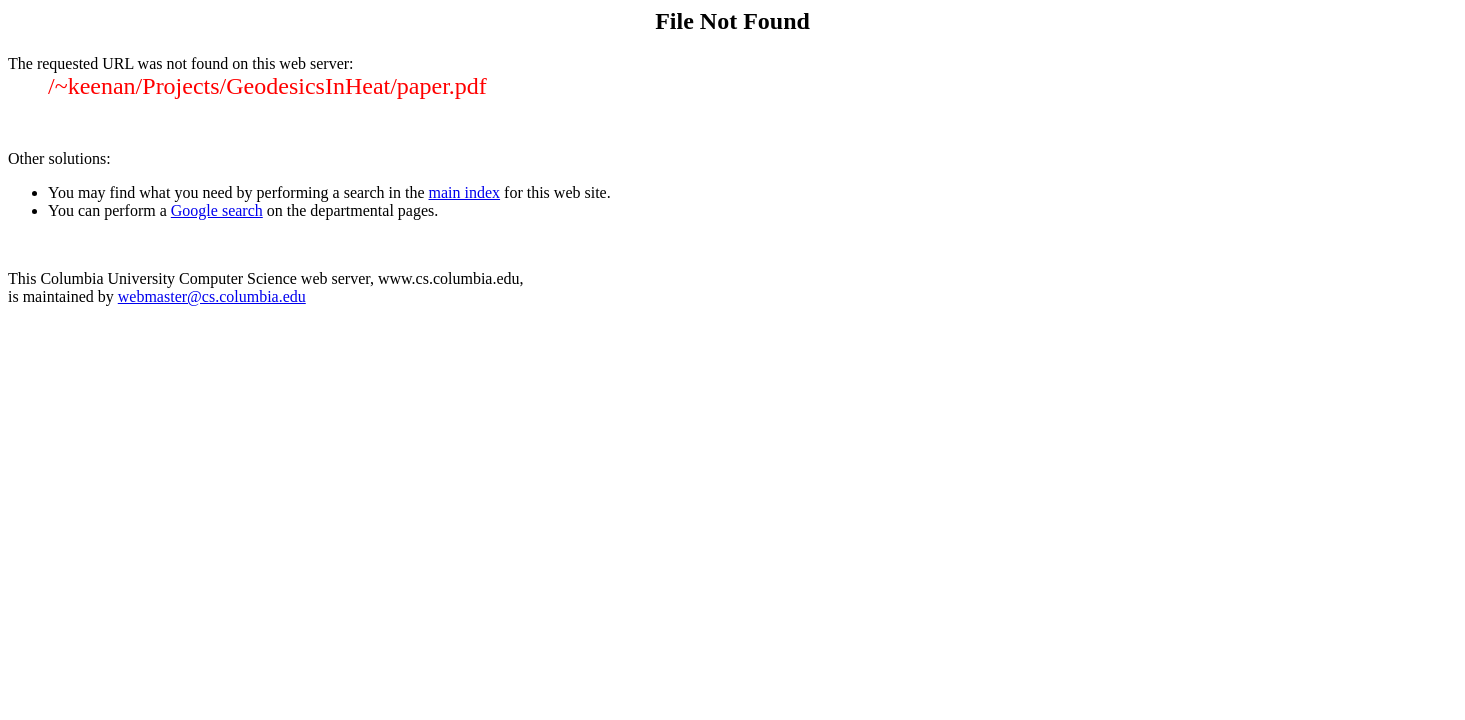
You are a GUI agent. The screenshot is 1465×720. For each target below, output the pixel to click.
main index (465, 192)
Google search (217, 210)
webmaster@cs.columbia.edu (212, 296)
